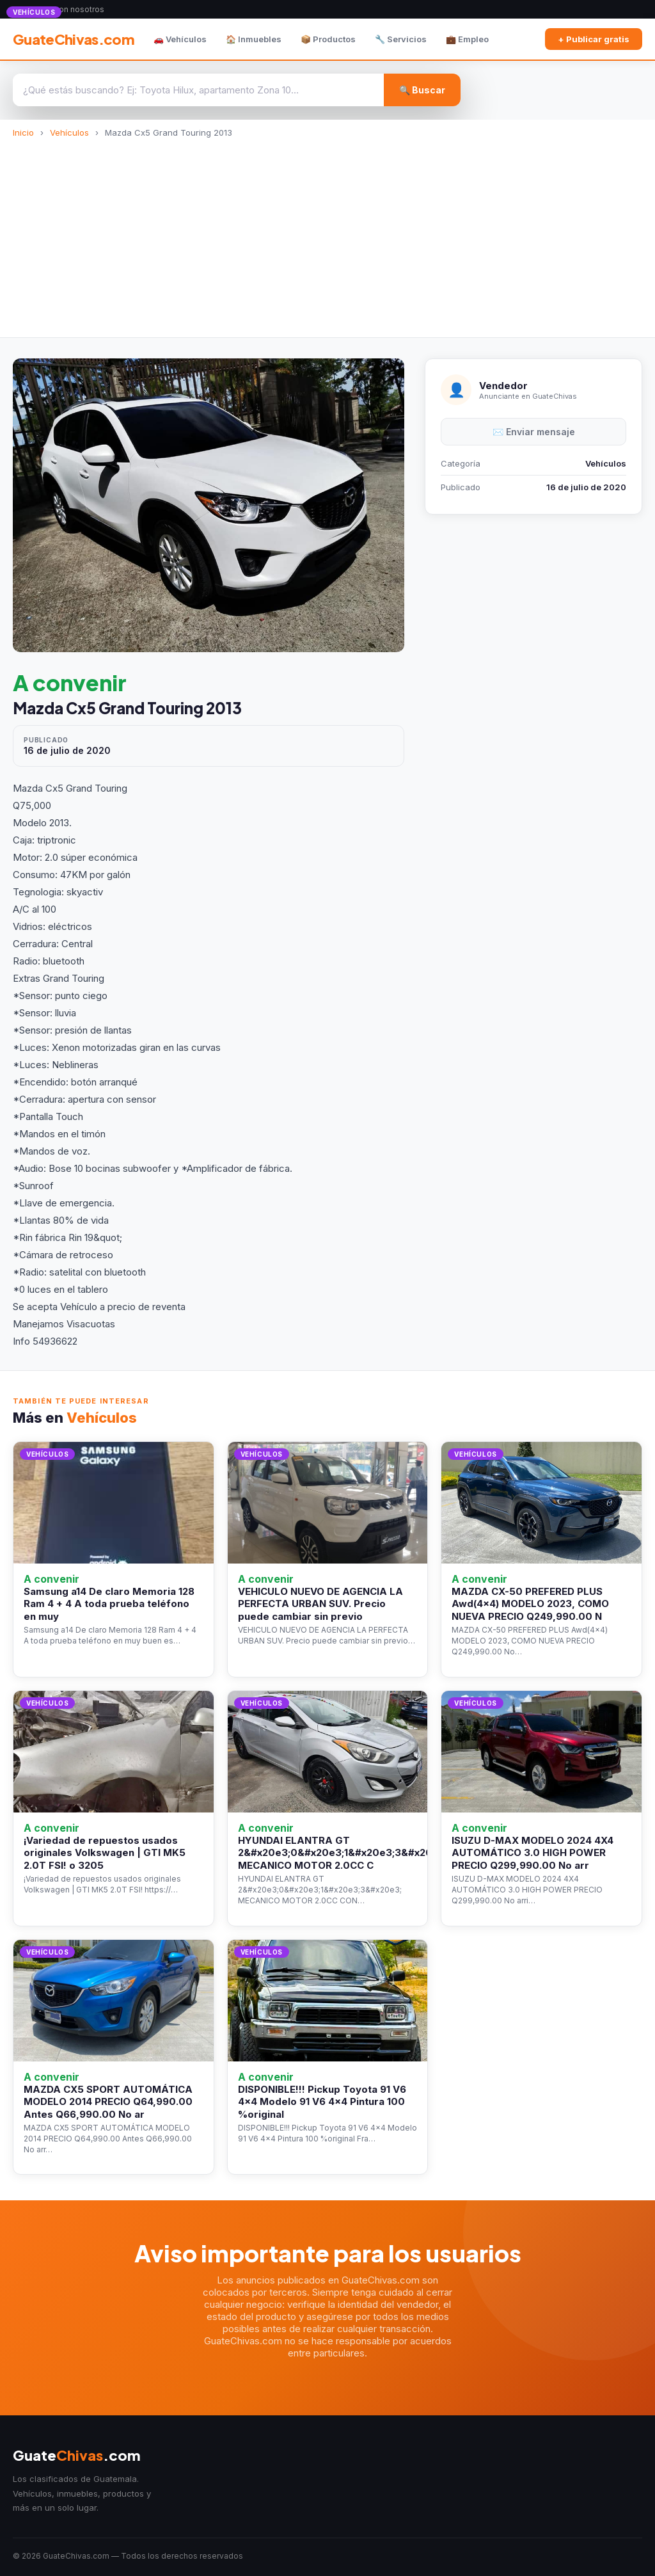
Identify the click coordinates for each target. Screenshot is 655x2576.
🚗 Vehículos (180, 39)
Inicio (23, 132)
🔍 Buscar (422, 89)
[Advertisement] (327, 233)
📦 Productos (328, 39)
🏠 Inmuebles (253, 39)
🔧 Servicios (401, 39)
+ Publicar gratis (593, 39)
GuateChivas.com (73, 39)
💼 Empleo (467, 39)
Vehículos (69, 132)
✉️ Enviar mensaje (534, 431)
